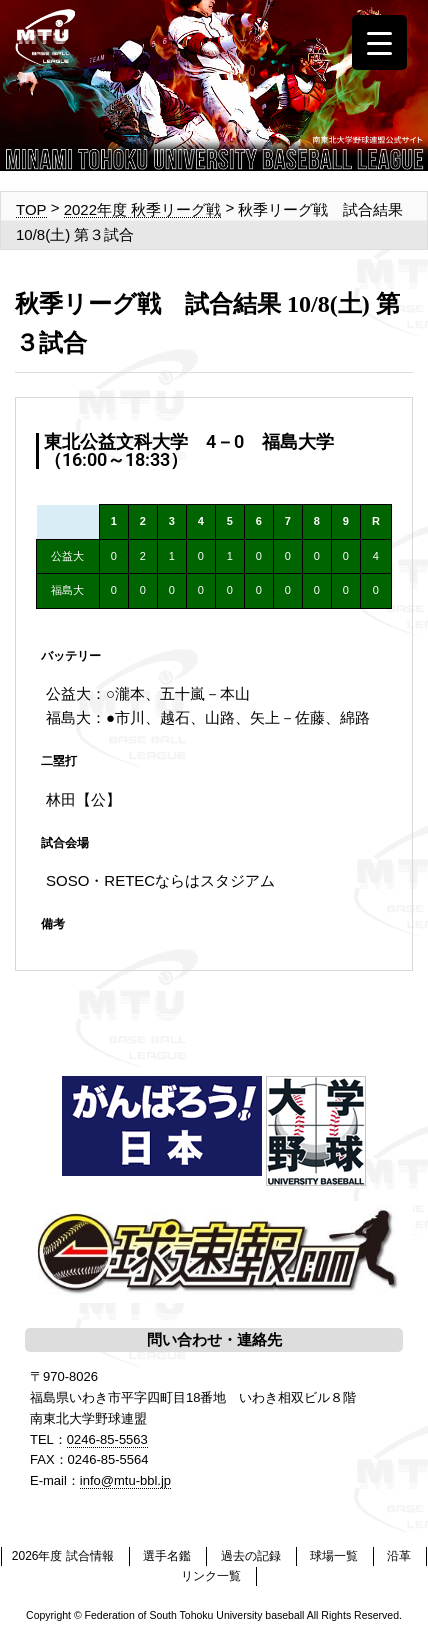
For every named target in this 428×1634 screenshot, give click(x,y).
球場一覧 (334, 1556)
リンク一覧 (211, 1576)
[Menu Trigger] (379, 42)
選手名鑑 (167, 1556)
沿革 (399, 1556)
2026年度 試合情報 (63, 1556)
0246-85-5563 (107, 1439)
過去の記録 (251, 1556)
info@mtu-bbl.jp (125, 1480)
